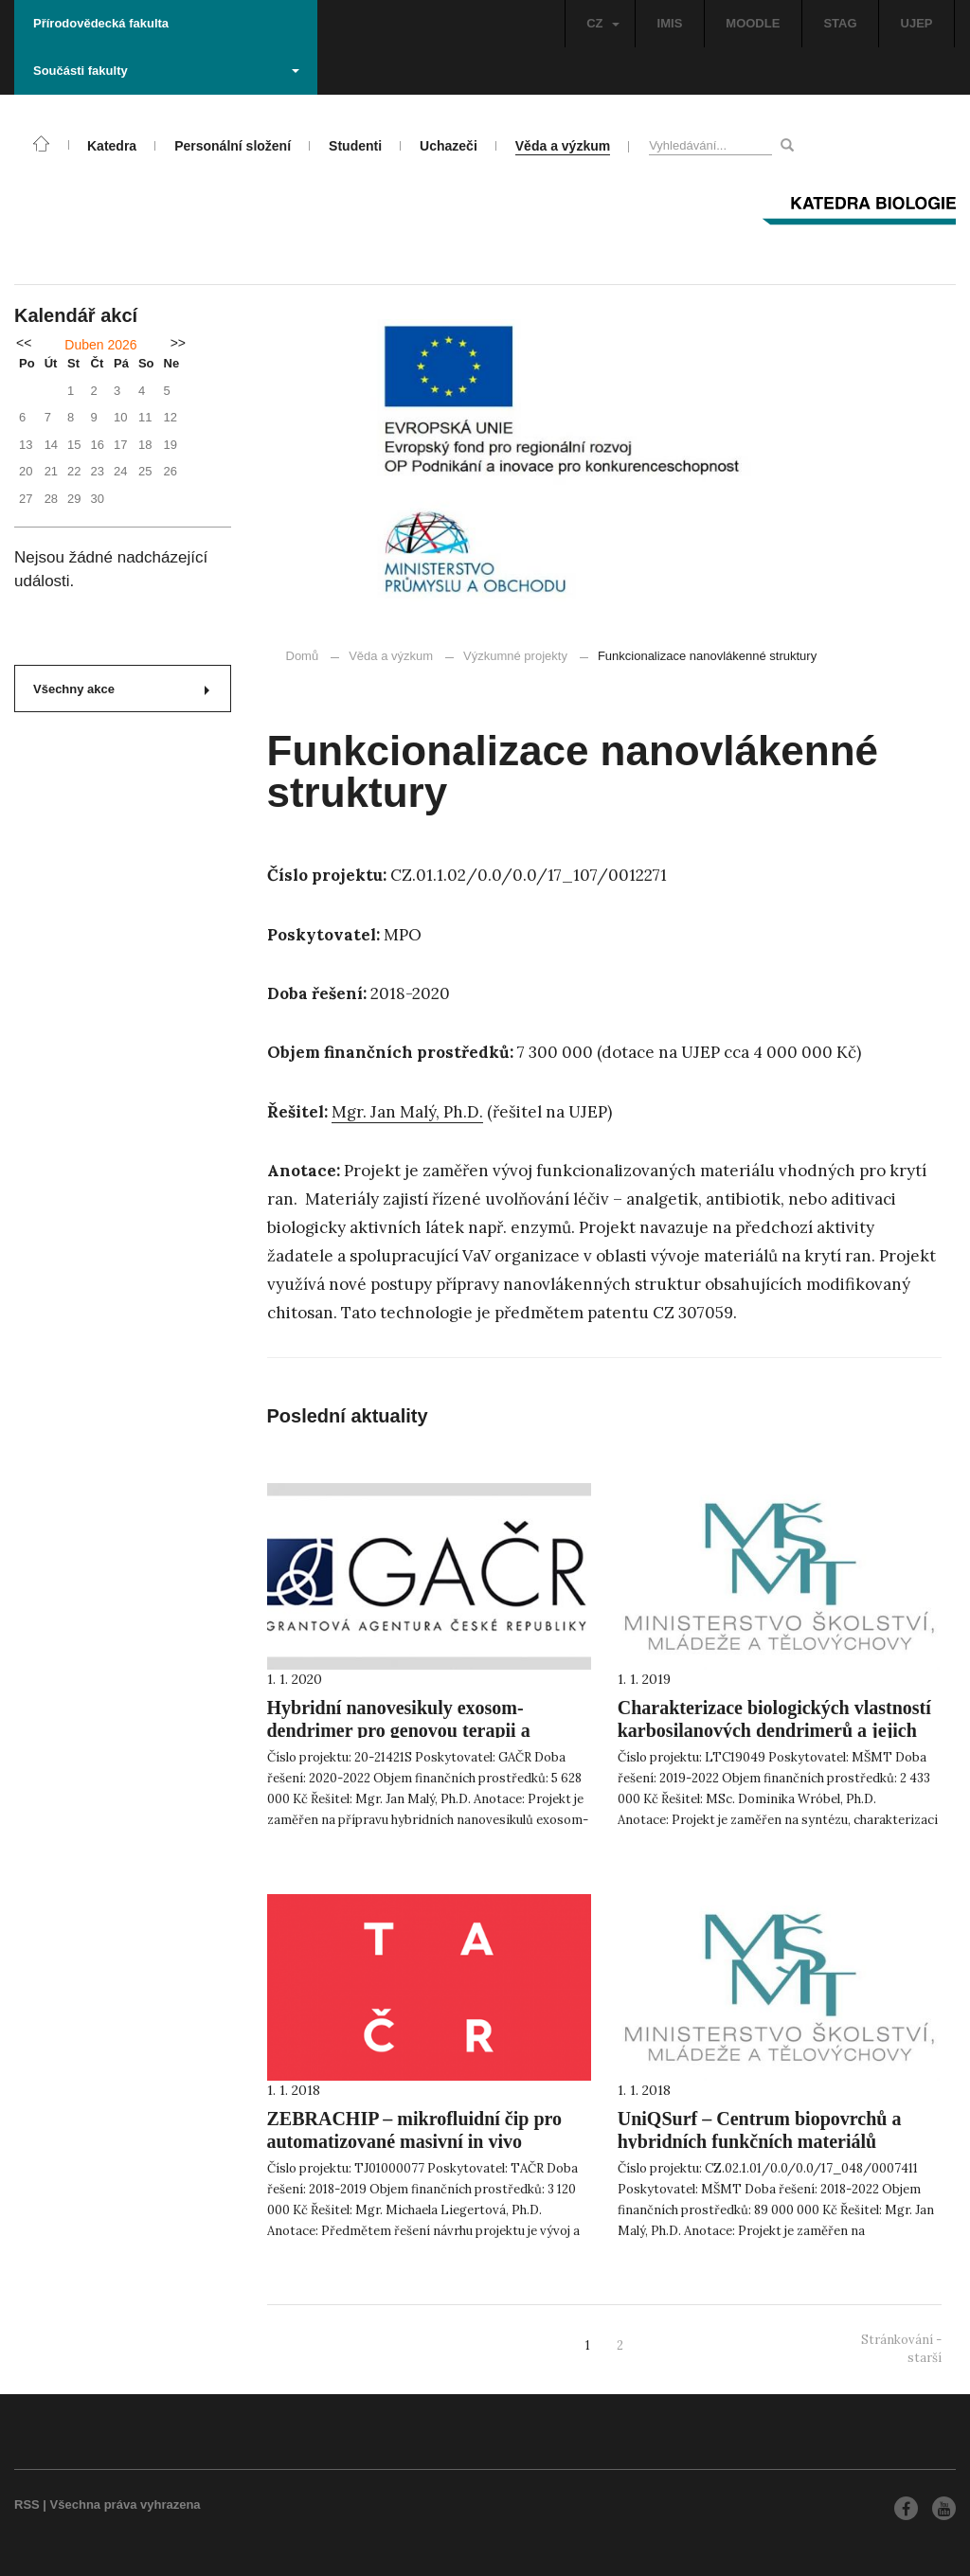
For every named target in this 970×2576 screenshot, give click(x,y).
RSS (27, 2504)
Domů (302, 656)
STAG (839, 23)
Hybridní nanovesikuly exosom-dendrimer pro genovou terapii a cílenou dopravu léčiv (398, 1730)
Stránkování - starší (901, 2349)
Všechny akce (121, 689)
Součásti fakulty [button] (166, 70)
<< (23, 342)
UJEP (917, 23)
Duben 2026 (100, 344)
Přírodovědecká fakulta (101, 23)
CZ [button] (602, 23)
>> (178, 342)
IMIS (670, 23)
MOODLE (753, 23)
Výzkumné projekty (506, 656)
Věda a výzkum (391, 656)
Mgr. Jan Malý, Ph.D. (407, 1111)
